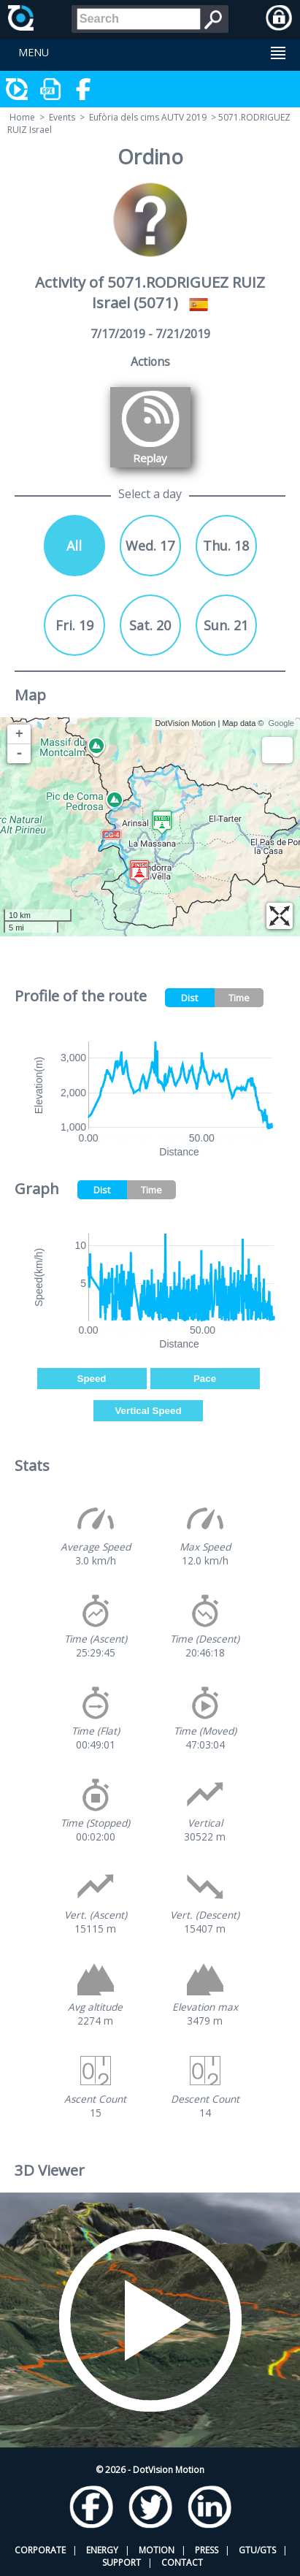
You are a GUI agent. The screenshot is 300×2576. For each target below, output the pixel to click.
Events (62, 117)
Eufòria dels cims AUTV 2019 (148, 117)
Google (281, 723)
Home (22, 117)
